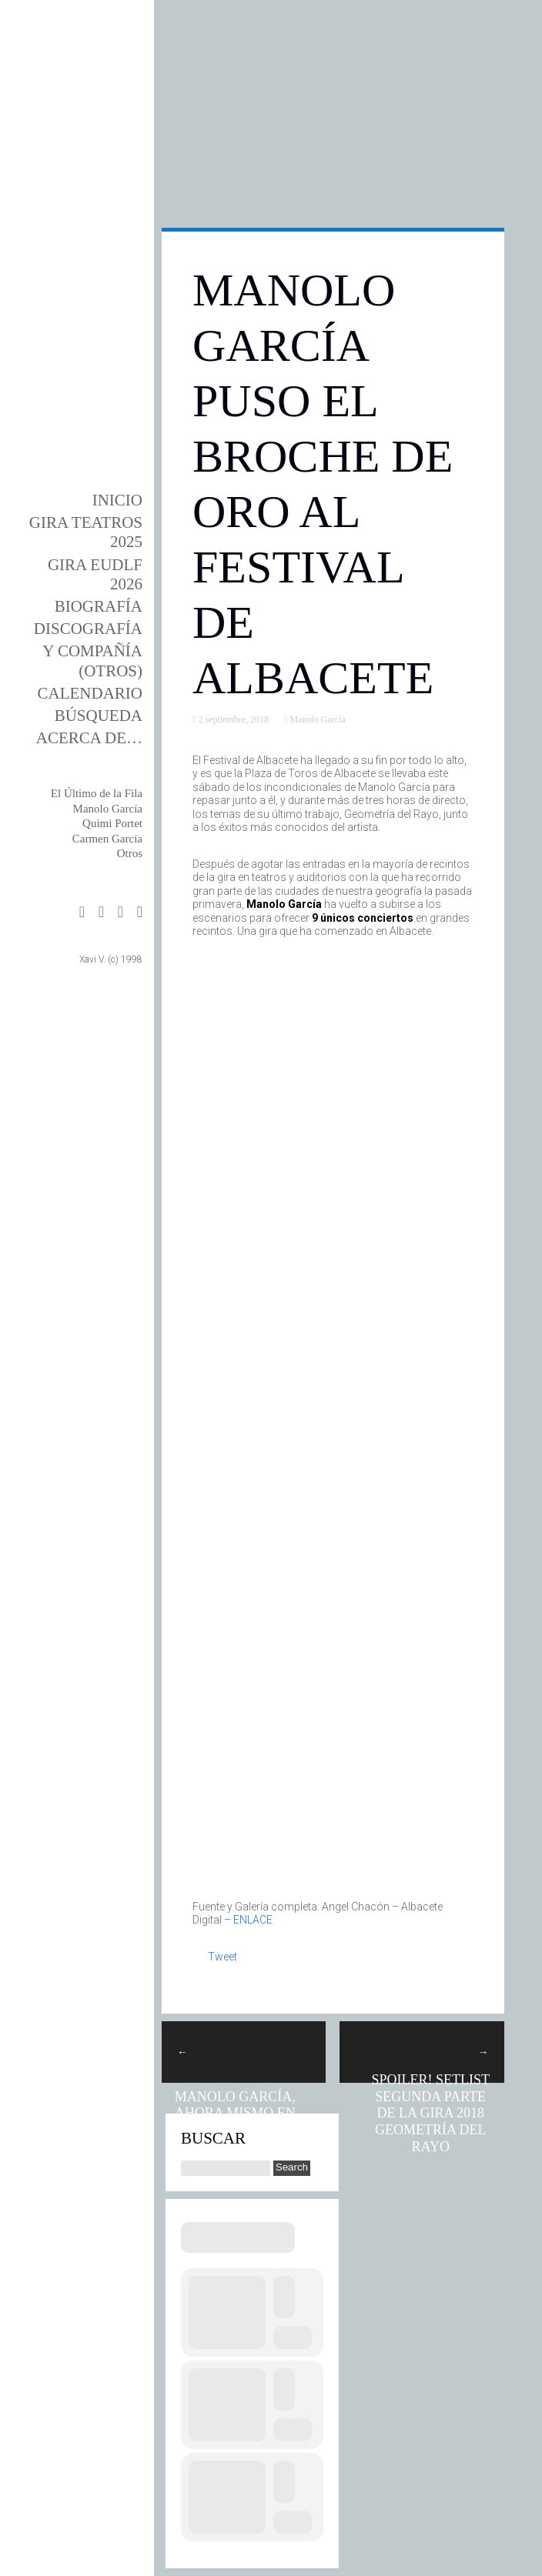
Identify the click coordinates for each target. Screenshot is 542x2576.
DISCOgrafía (88, 628)
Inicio (117, 500)
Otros (129, 853)
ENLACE (253, 1920)
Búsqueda (98, 715)
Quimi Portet (112, 823)
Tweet (222, 1956)
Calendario (90, 693)
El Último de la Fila (96, 793)
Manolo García (107, 808)
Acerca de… (89, 738)
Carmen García (107, 839)
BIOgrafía (98, 606)
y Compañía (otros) (92, 660)
